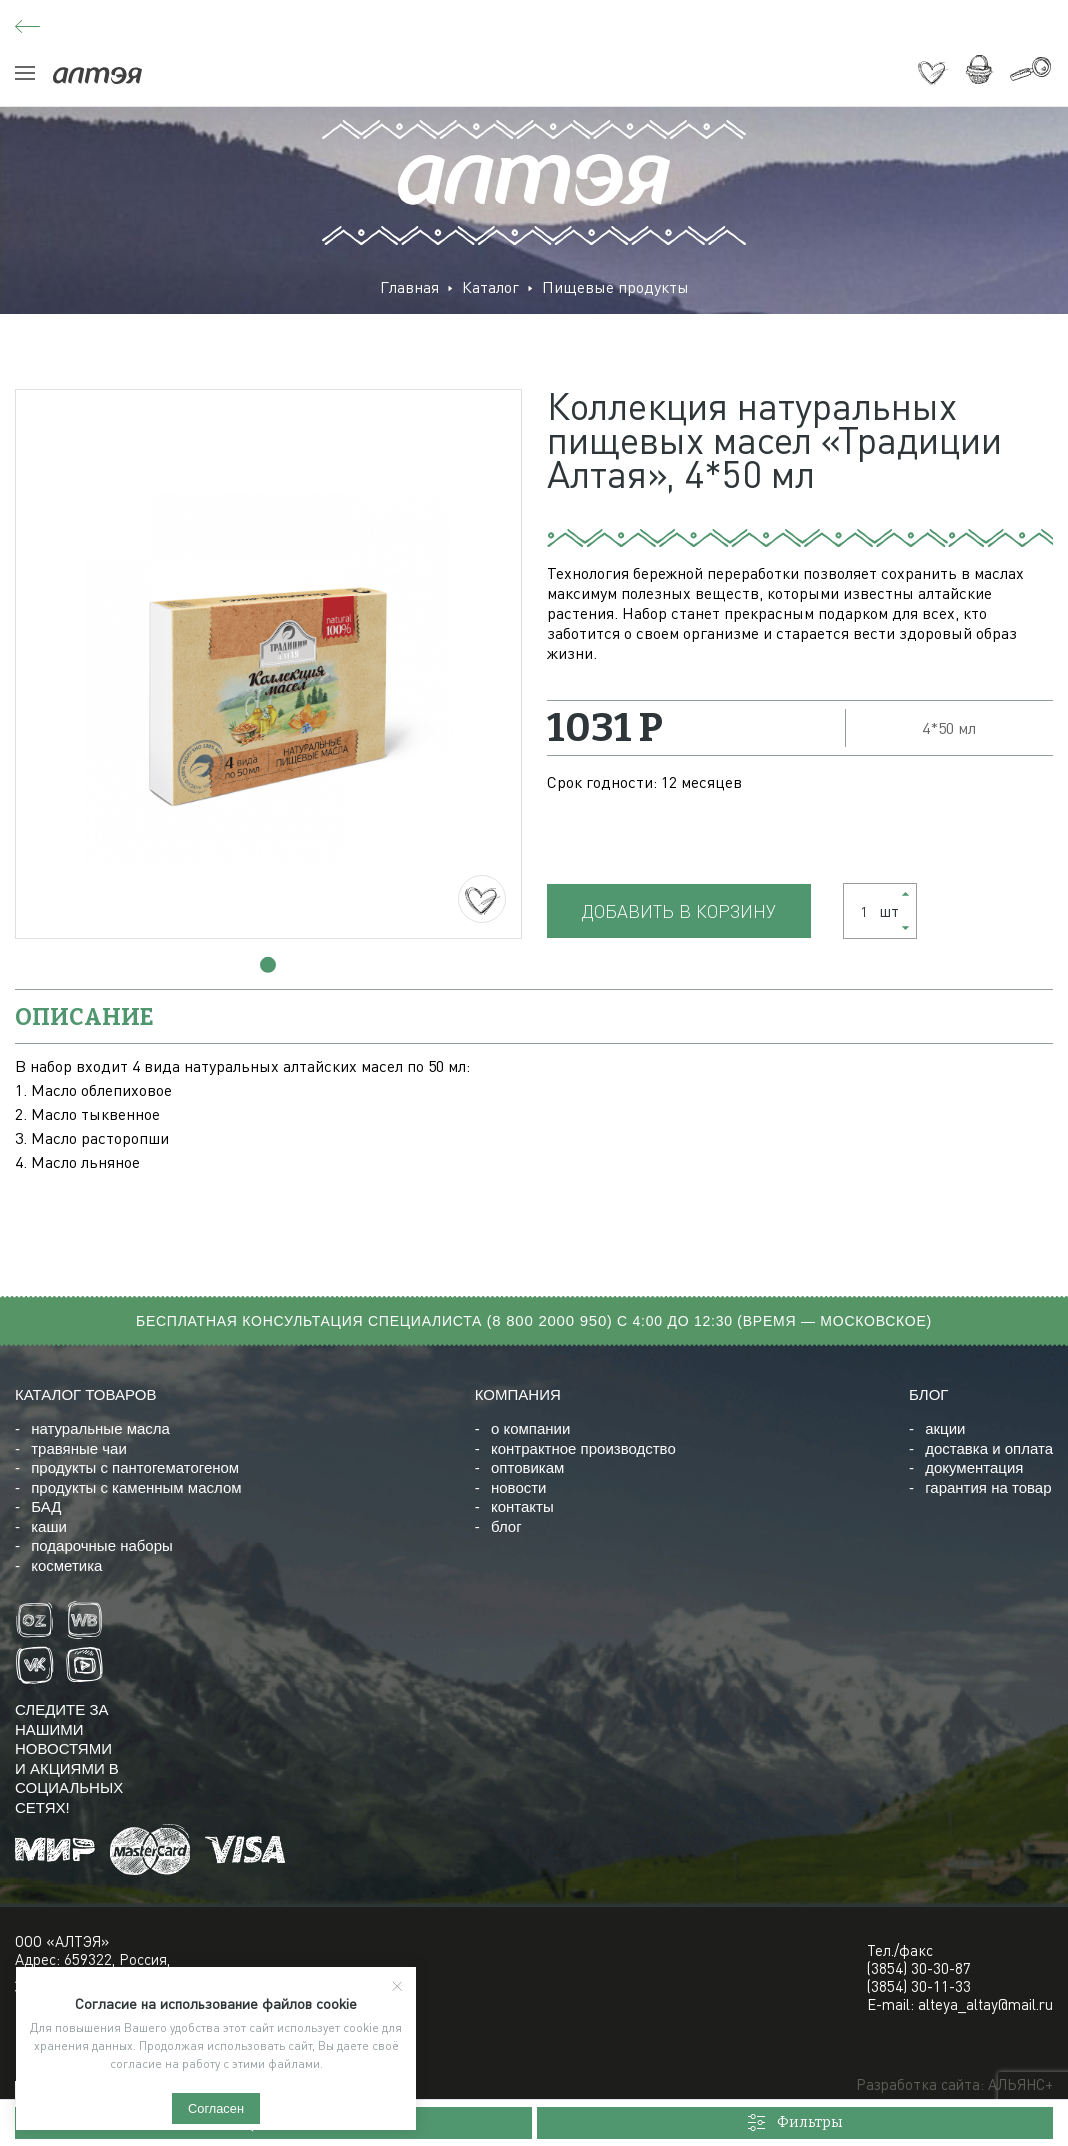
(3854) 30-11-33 (919, 1986)
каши (49, 1526)
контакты (522, 1506)
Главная (409, 287)
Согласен (216, 2108)
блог (506, 1526)
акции (945, 1428)
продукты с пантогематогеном (135, 1467)
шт (874, 911)
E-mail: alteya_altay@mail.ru (960, 2004)
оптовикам (527, 1467)
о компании (530, 1428)
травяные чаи (79, 1448)
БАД (46, 1506)
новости (519, 1487)
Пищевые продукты (615, 287)
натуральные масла (100, 1428)
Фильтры (795, 2123)
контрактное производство (583, 1448)
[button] (268, 965)
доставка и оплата (989, 1448)
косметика (66, 1565)
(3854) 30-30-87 (919, 1968)
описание (84, 1017)
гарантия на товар (988, 1487)
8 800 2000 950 (549, 1320)
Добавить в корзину (679, 911)
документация (974, 1467)
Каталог (490, 287)
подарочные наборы (102, 1545)
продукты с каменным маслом (136, 1487)
